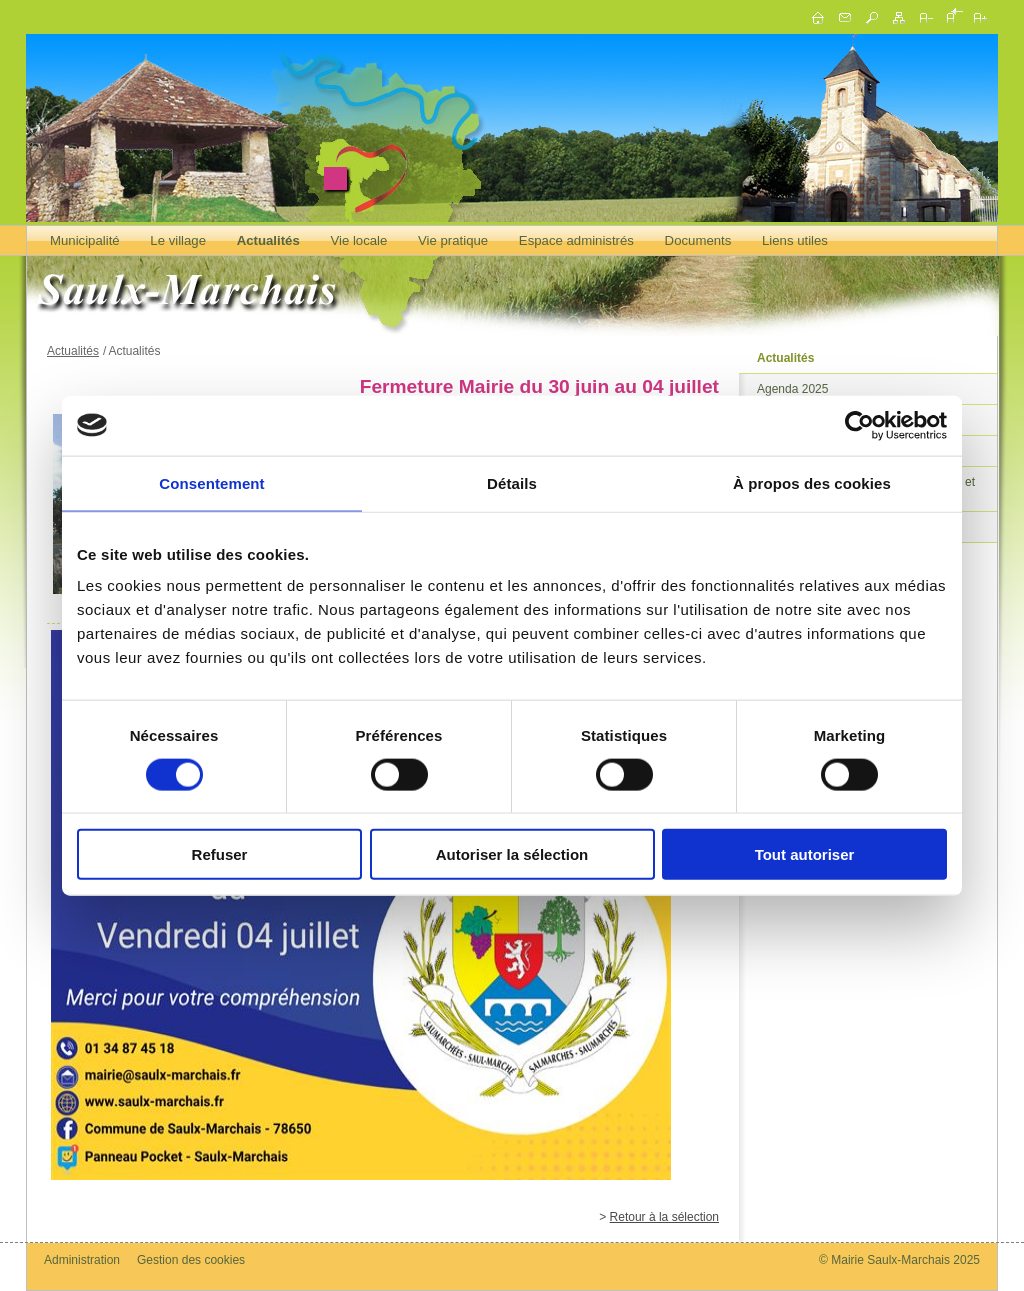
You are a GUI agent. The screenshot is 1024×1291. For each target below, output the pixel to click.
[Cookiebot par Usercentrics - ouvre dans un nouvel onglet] (859, 425)
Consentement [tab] (211, 482)
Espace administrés (576, 240)
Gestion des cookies (191, 1260)
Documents (698, 240)
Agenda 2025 (792, 389)
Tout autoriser (805, 854)
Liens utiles (795, 240)
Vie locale (358, 240)
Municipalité (85, 240)
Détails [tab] (512, 482)
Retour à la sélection (664, 1217)
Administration (82, 1260)
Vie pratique (453, 240)
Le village (178, 240)
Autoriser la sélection (512, 854)
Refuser (220, 854)
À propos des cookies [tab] (812, 482)
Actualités (268, 240)
